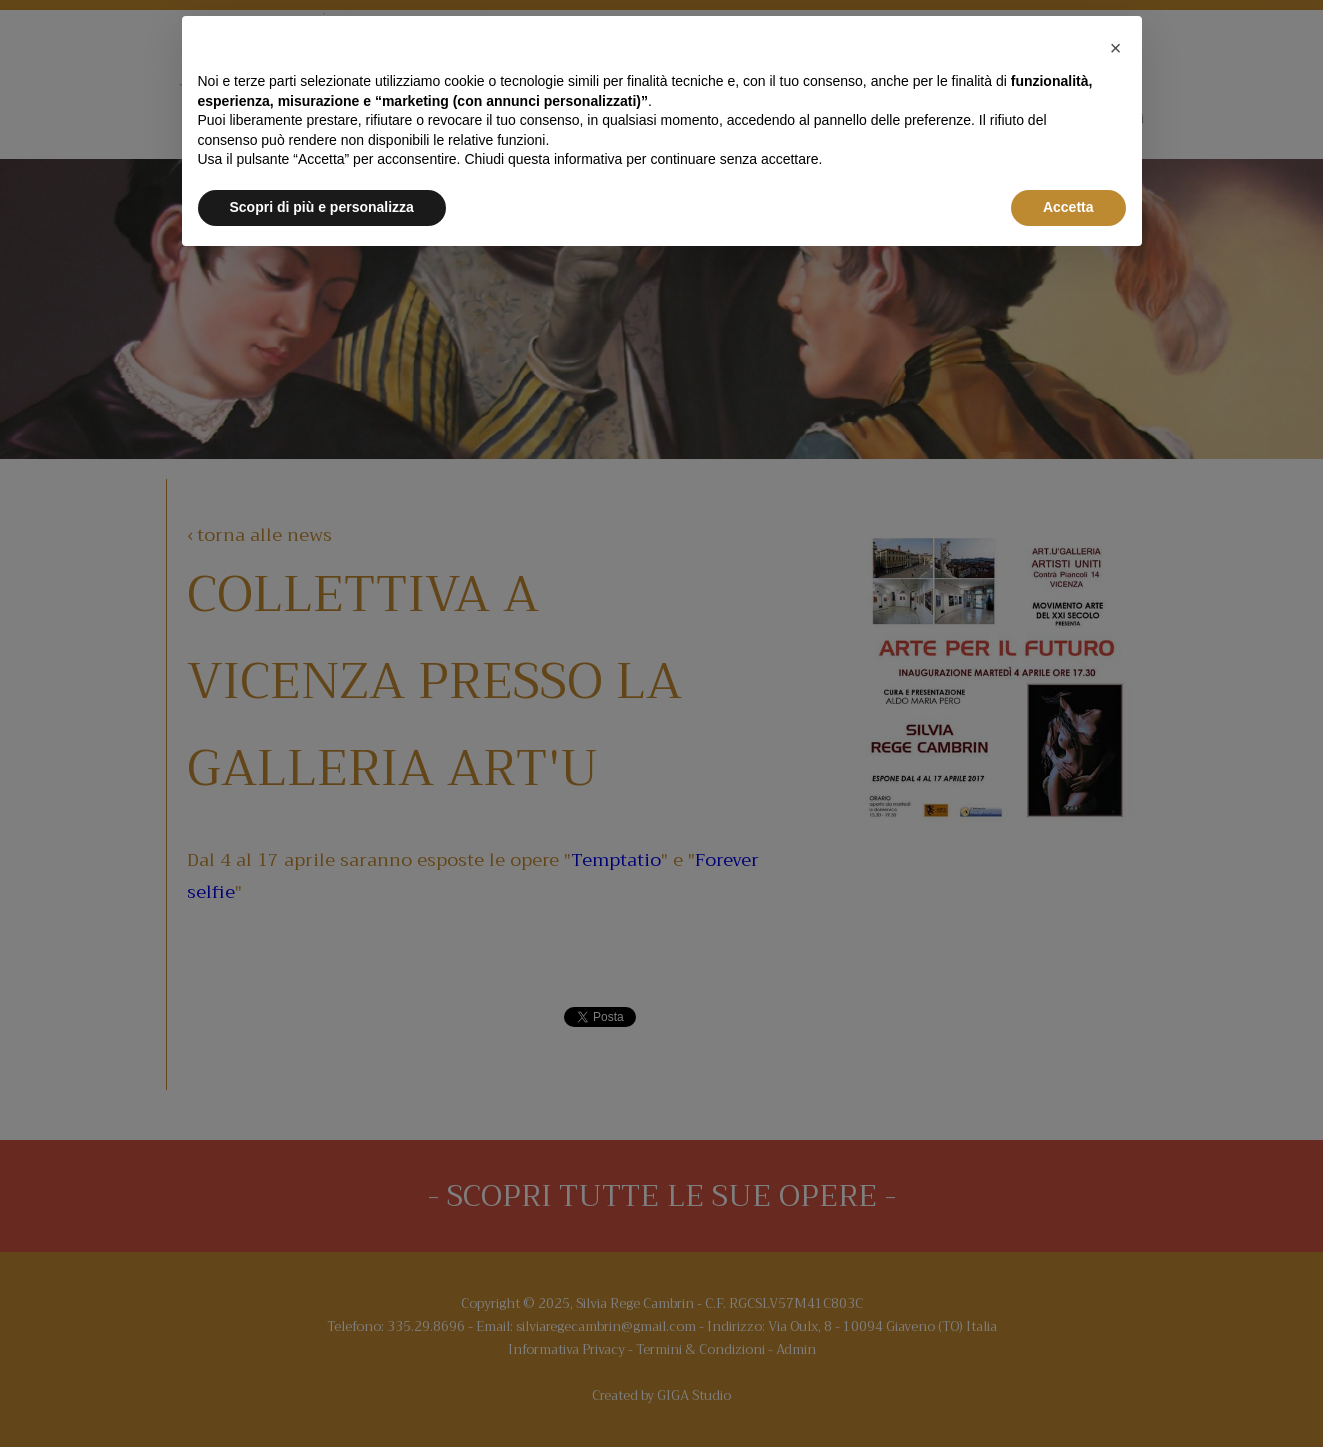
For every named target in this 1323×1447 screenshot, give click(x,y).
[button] (1116, 48)
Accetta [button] (1068, 207)
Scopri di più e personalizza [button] (322, 207)
